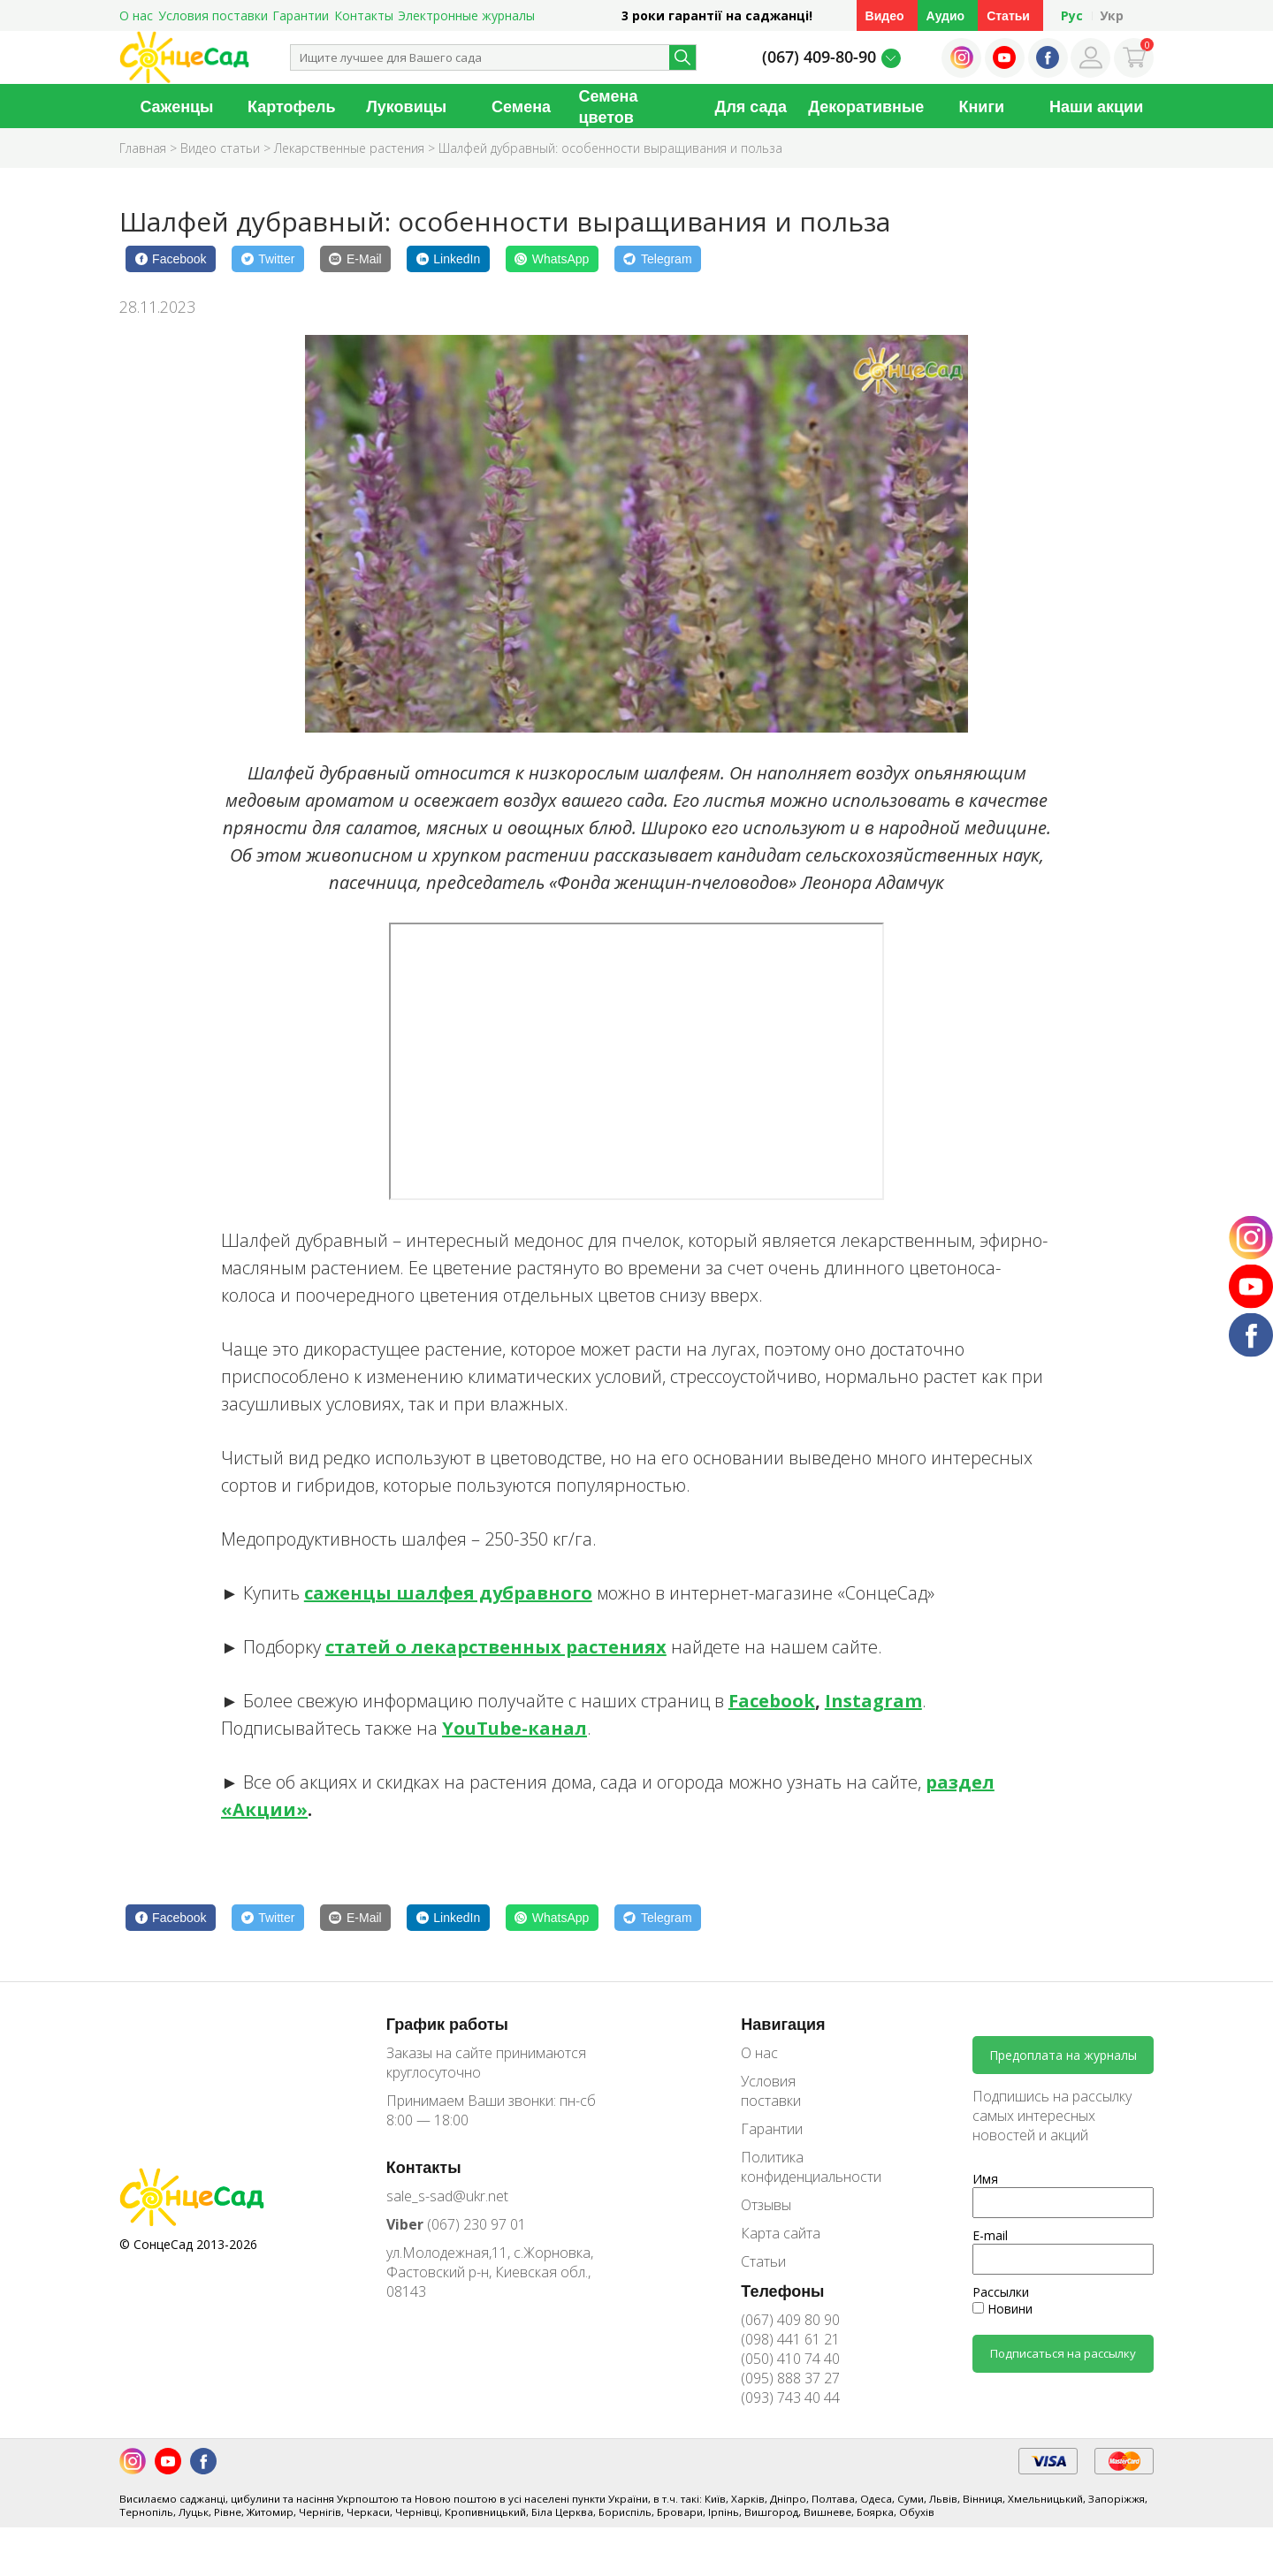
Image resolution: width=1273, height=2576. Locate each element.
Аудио (945, 15)
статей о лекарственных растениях (496, 1647)
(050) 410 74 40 (790, 2358)
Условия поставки (213, 15)
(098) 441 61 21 (790, 2339)
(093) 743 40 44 (790, 2397)
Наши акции (1096, 106)
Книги (981, 106)
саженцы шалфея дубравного (448, 1593)
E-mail (990, 2235)
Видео (884, 15)
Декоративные (866, 106)
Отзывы (766, 2205)
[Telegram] (657, 259)
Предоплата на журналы (1063, 2055)
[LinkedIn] (448, 259)
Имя (985, 2178)
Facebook (771, 1701)
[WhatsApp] (552, 259)
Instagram (873, 1701)
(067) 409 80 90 (790, 2319)
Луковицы (406, 106)
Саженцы (176, 106)
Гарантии (300, 15)
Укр (1112, 15)
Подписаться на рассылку (1063, 2353)
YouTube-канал (514, 1728)
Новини (1002, 2308)
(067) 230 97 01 (456, 2224)
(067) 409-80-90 (819, 56)
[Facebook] (171, 259)
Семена (521, 106)
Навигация (783, 2023)
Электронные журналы (466, 15)
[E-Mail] (355, 259)
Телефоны (782, 2290)
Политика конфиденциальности (798, 2166)
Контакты (363, 15)
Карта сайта (780, 2233)
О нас (136, 15)
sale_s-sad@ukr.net (447, 2196)
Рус (1072, 15)
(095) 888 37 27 (790, 2378)
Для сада (751, 106)
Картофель (292, 106)
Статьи (1008, 15)
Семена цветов (608, 106)
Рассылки (1000, 2291)
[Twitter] (268, 259)
